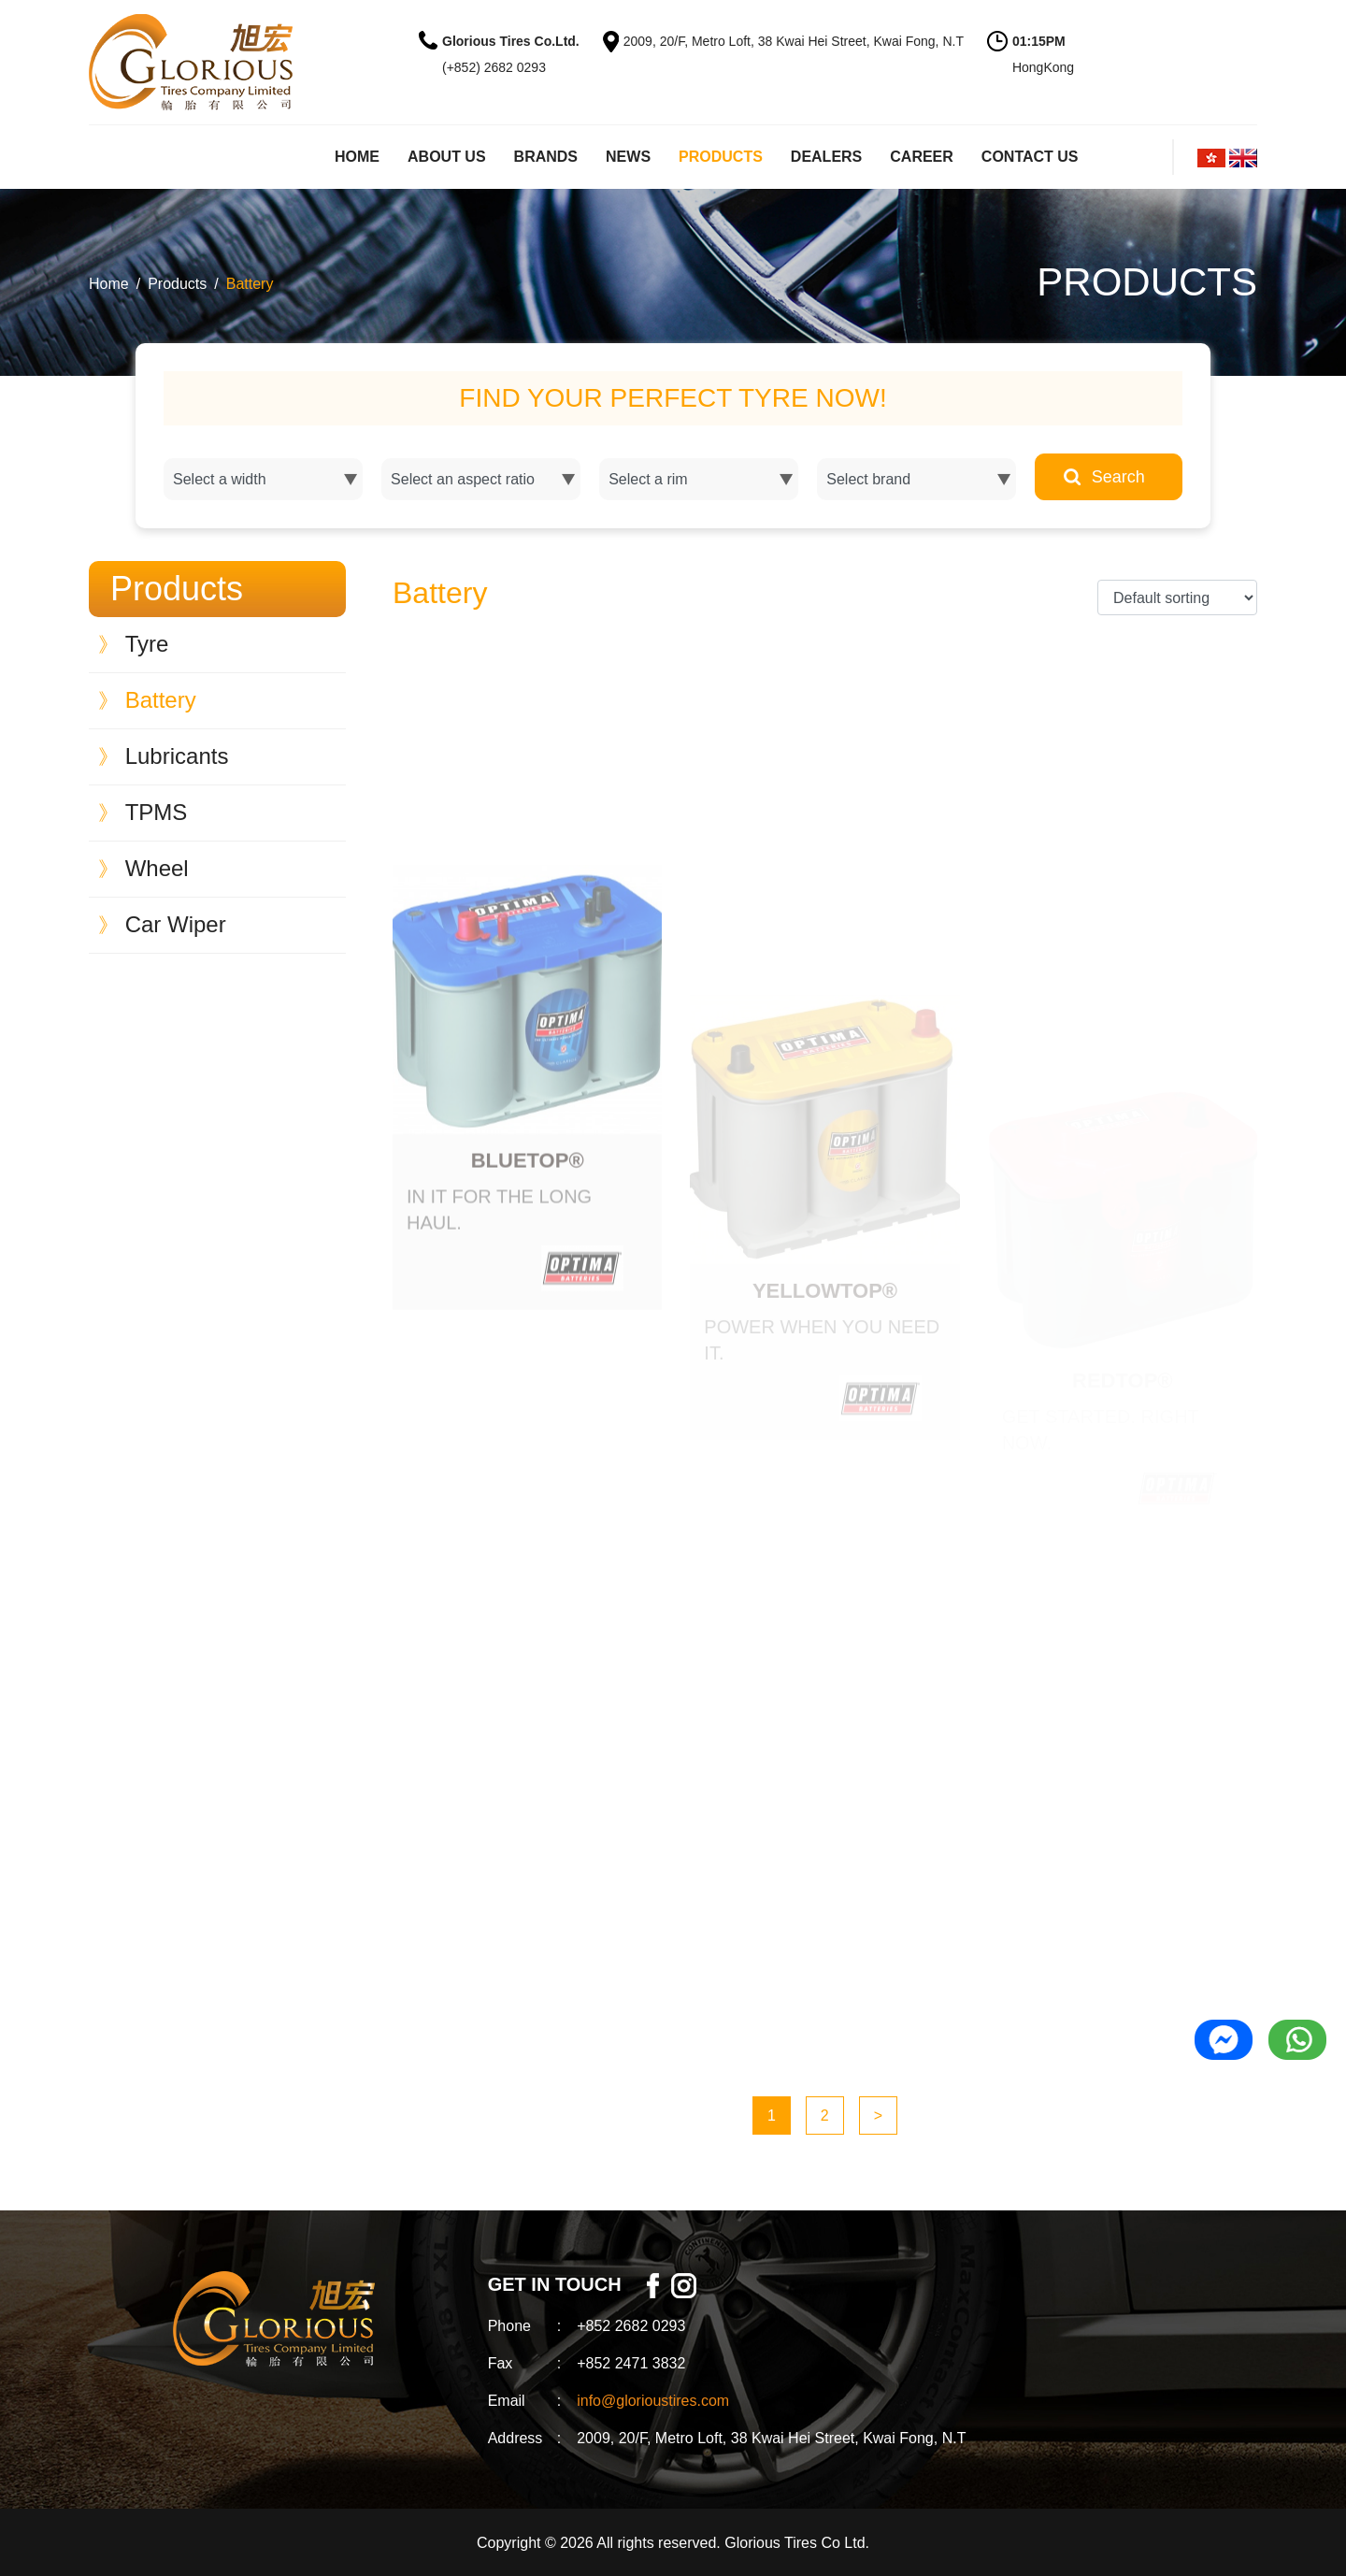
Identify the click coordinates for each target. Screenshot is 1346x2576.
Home (109, 284)
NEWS (628, 157)
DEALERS (826, 157)
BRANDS (546, 157)
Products (177, 284)
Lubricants (163, 756)
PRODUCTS (721, 157)
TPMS (142, 812)
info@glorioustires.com (653, 2401)
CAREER (921, 157)
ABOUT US (447, 157)
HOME (357, 157)
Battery (250, 284)
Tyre (133, 643)
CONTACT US (1030, 157)
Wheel (143, 868)
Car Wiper (162, 924)
